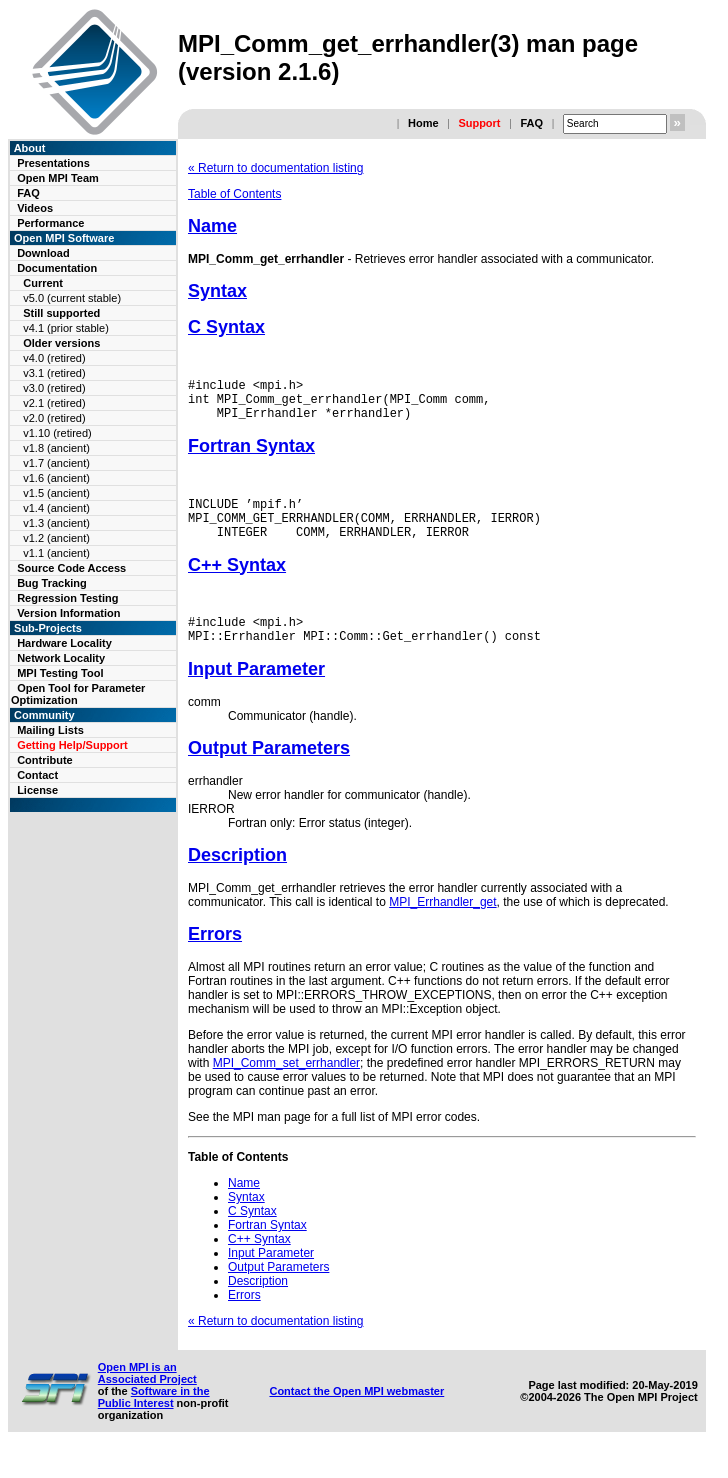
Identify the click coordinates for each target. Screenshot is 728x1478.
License (37, 790)
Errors (215, 958)
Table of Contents (234, 194)
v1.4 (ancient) (56, 508)
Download (43, 253)
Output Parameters (269, 772)
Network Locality (61, 658)
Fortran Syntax (251, 455)
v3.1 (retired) (54, 373)
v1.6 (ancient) (56, 478)
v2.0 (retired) (54, 418)
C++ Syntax (237, 583)
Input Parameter (256, 693)
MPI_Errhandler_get (442, 926)
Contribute (45, 760)
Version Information (68, 613)
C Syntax (226, 327)
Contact (37, 775)
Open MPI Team (58, 178)
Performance (50, 223)
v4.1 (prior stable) (66, 328)
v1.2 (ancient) (56, 538)
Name (212, 226)
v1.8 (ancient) (56, 448)
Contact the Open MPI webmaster (356, 1415)
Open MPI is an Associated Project (147, 1397)
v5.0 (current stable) (72, 298)
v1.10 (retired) (57, 433)
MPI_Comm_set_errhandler (286, 1087)
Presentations (53, 163)
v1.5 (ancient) (56, 493)
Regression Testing (67, 598)
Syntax (217, 291)
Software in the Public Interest (154, 1421)
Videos (35, 208)
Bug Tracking (52, 583)
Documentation (57, 268)
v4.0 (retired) (54, 358)
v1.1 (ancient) (56, 553)
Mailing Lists (50, 730)
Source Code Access (71, 568)
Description (237, 879)
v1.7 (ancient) (56, 463)
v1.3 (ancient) (56, 523)
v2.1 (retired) (54, 403)
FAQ (531, 123)
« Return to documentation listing (275, 168)
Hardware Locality (64, 643)
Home (423, 123)
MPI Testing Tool (60, 673)
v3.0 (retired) (54, 388)
